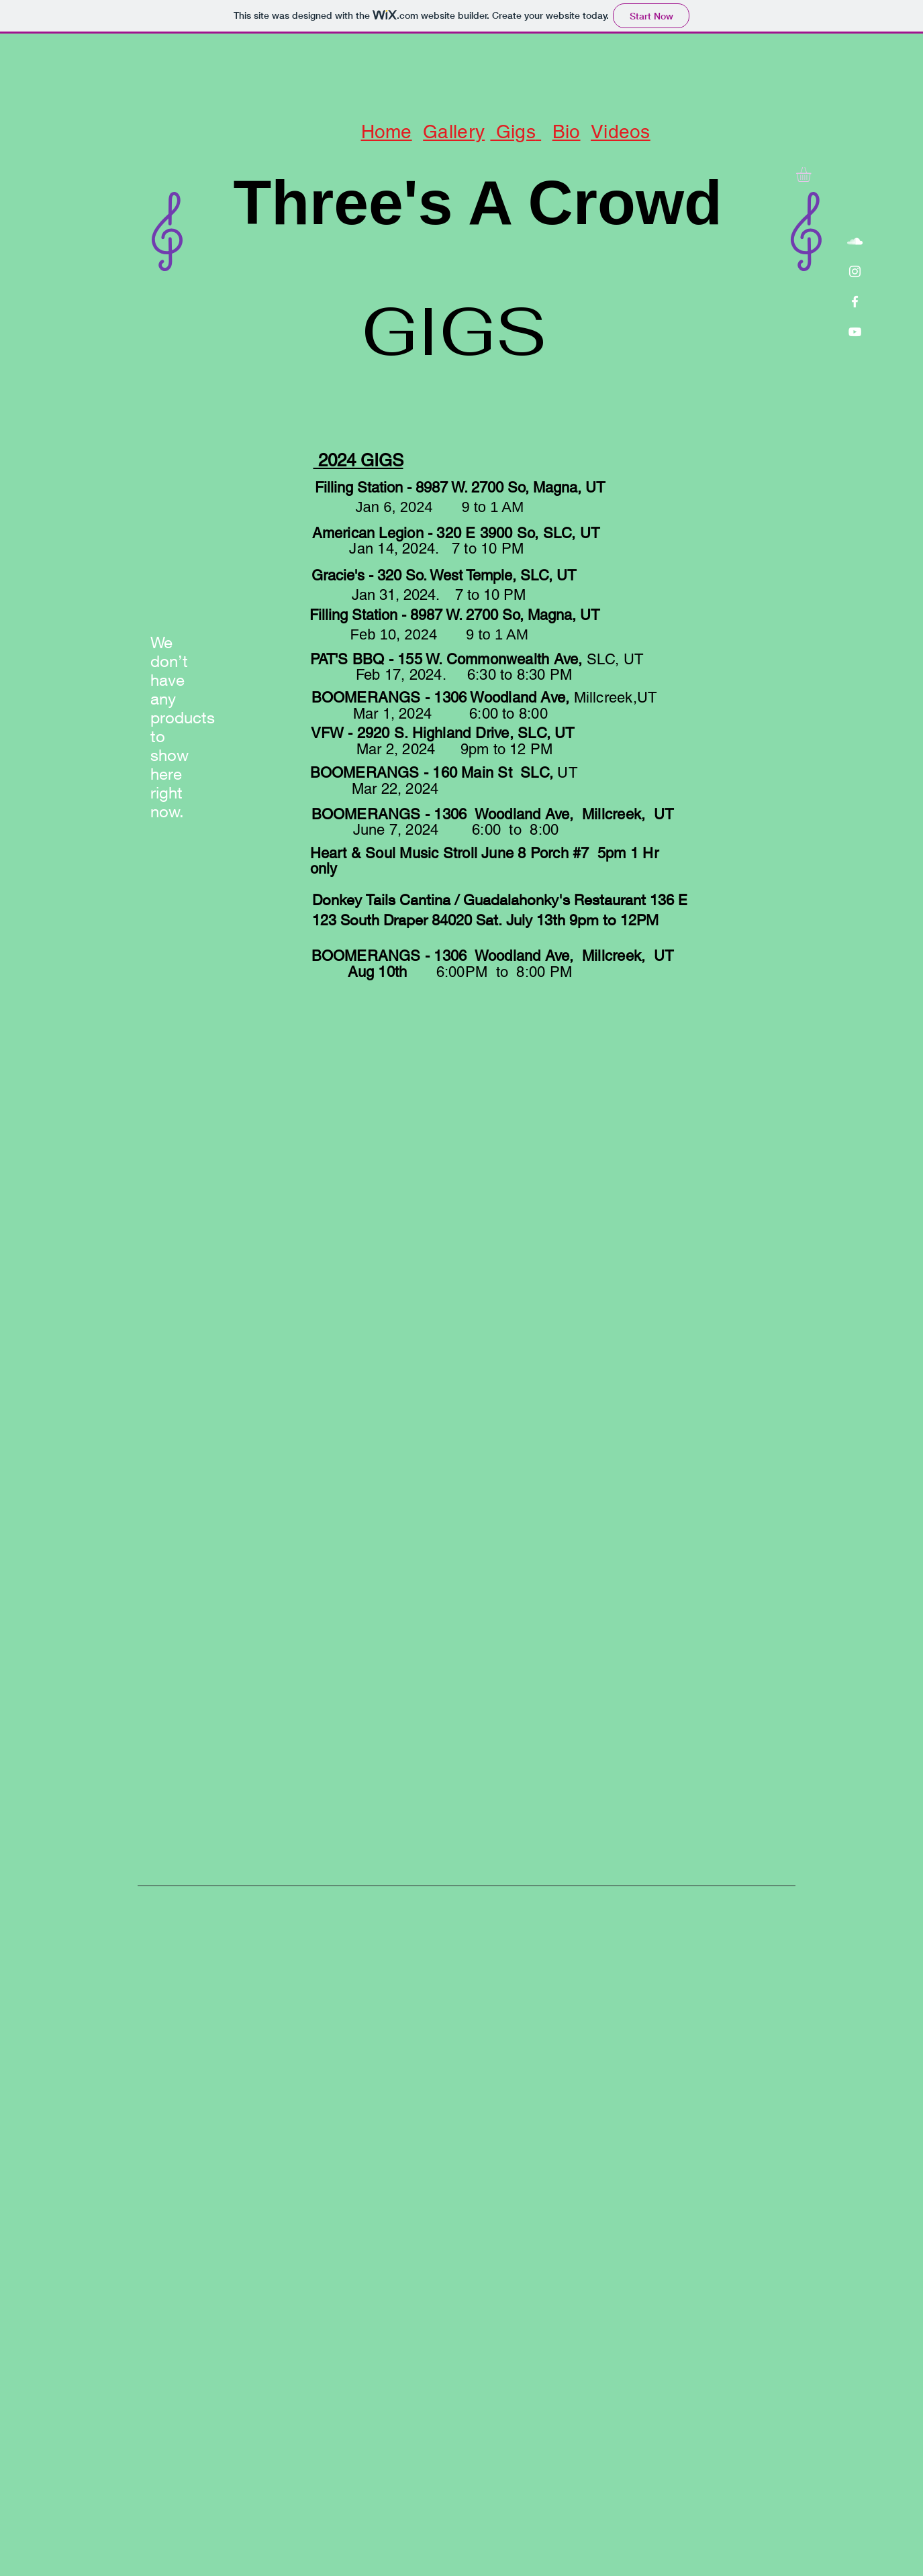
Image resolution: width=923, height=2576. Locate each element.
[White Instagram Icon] (855, 271)
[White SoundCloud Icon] (855, 241)
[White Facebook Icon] (855, 301)
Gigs (512, 131)
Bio (566, 131)
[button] (812, 174)
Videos (620, 131)
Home (386, 131)
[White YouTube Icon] (855, 332)
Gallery (454, 131)
